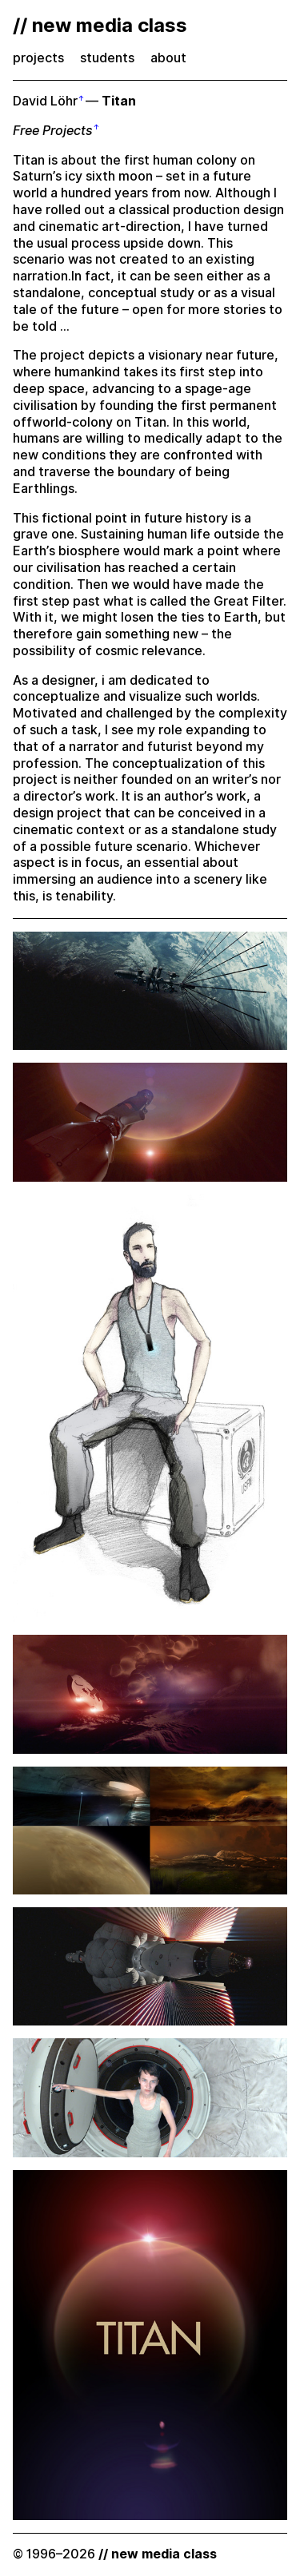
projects (38, 58)
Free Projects (53, 130)
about (168, 58)
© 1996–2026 (115, 2554)
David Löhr (45, 101)
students (107, 58)
